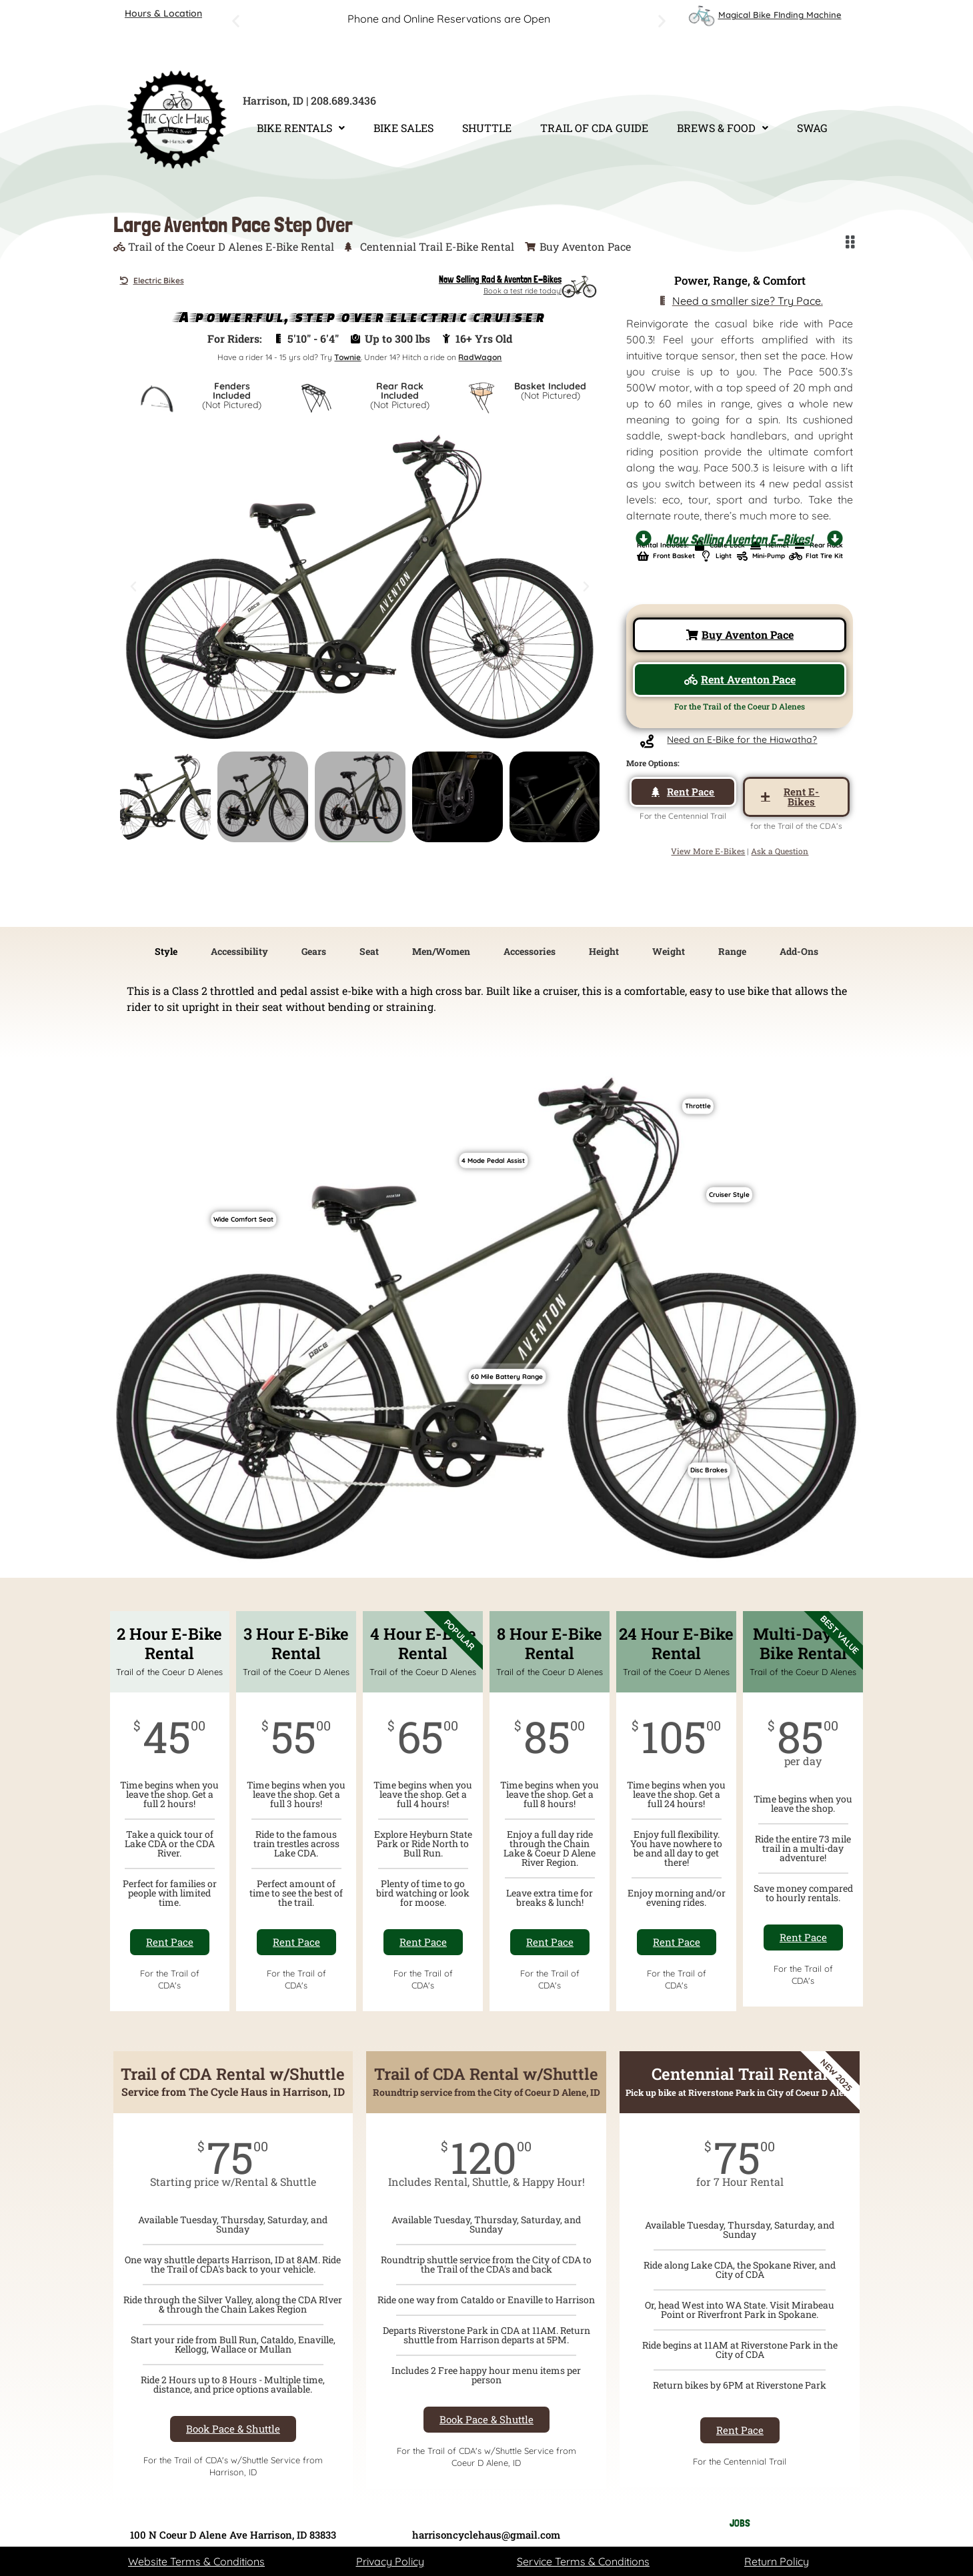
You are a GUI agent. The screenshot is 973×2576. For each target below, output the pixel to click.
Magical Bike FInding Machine (780, 14)
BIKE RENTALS (301, 128)
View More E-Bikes (708, 851)
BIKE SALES (403, 128)
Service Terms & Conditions (583, 2561)
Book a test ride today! (522, 290)
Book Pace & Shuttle (233, 2428)
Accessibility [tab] (239, 951)
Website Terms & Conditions (196, 2561)
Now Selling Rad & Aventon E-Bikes (500, 279)
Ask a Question (779, 851)
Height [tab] (604, 951)
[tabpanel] (486, 1004)
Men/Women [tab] (441, 951)
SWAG (812, 128)
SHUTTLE (487, 128)
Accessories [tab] (530, 951)
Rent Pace (169, 1942)
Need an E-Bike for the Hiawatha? (742, 740)
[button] (235, 21)
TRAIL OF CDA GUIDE (594, 128)
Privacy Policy (390, 2561)
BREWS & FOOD (722, 128)
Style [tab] (166, 951)
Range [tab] (732, 951)
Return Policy (776, 2561)
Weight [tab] (668, 951)
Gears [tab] (313, 951)
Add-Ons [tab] (799, 951)
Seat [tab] (369, 951)
